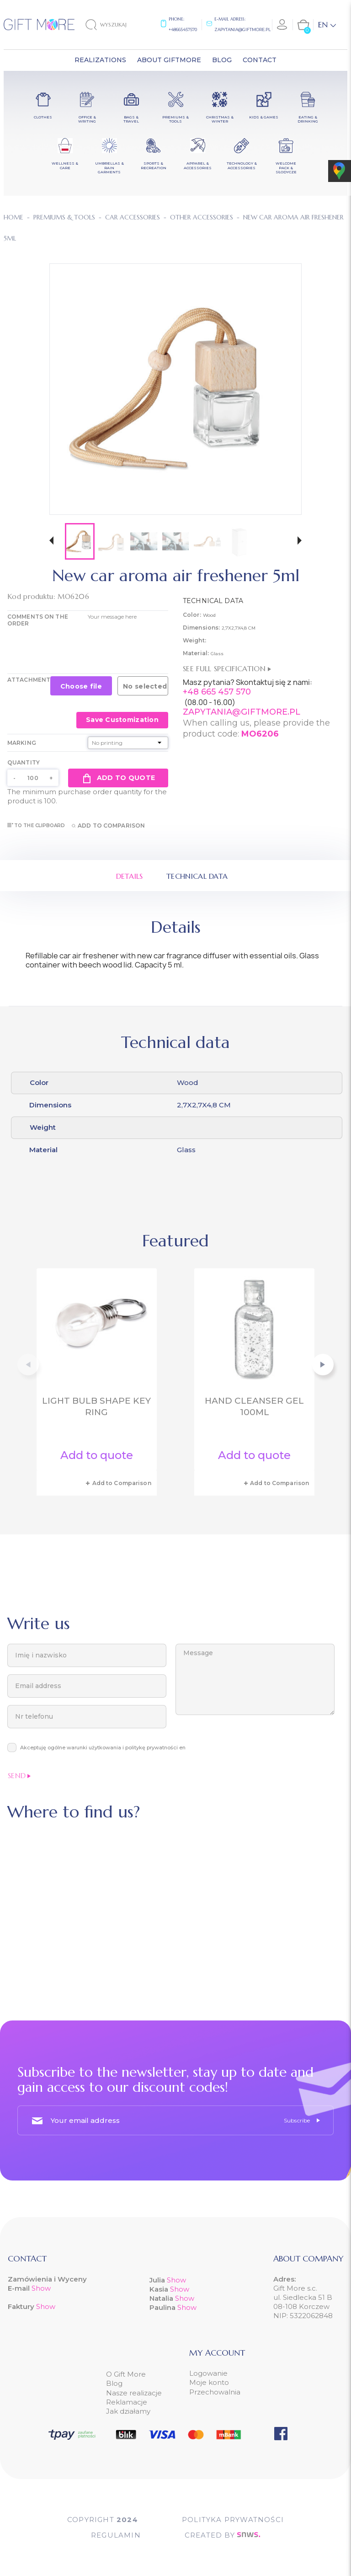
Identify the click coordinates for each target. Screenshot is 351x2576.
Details (129, 876)
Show (41, 2288)
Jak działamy (128, 2411)
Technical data (197, 876)
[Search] (114, 25)
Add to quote (118, 777)
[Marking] (128, 743)
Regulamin (116, 2535)
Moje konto (209, 2382)
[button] (51, 541)
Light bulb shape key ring (96, 1406)
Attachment (28, 679)
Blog (114, 2383)
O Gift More (126, 2374)
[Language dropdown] (327, 24)
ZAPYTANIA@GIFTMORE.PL (241, 712)
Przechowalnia (214, 2392)
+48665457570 (183, 29)
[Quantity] (33, 778)
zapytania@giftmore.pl (242, 29)
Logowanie (208, 2373)
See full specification (227, 668)
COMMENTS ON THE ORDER (37, 620)
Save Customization (122, 720)
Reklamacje (126, 2402)
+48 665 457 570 (217, 692)
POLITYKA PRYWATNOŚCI (233, 2519)
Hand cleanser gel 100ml (254, 1406)
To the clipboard (36, 825)
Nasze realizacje (134, 2393)
